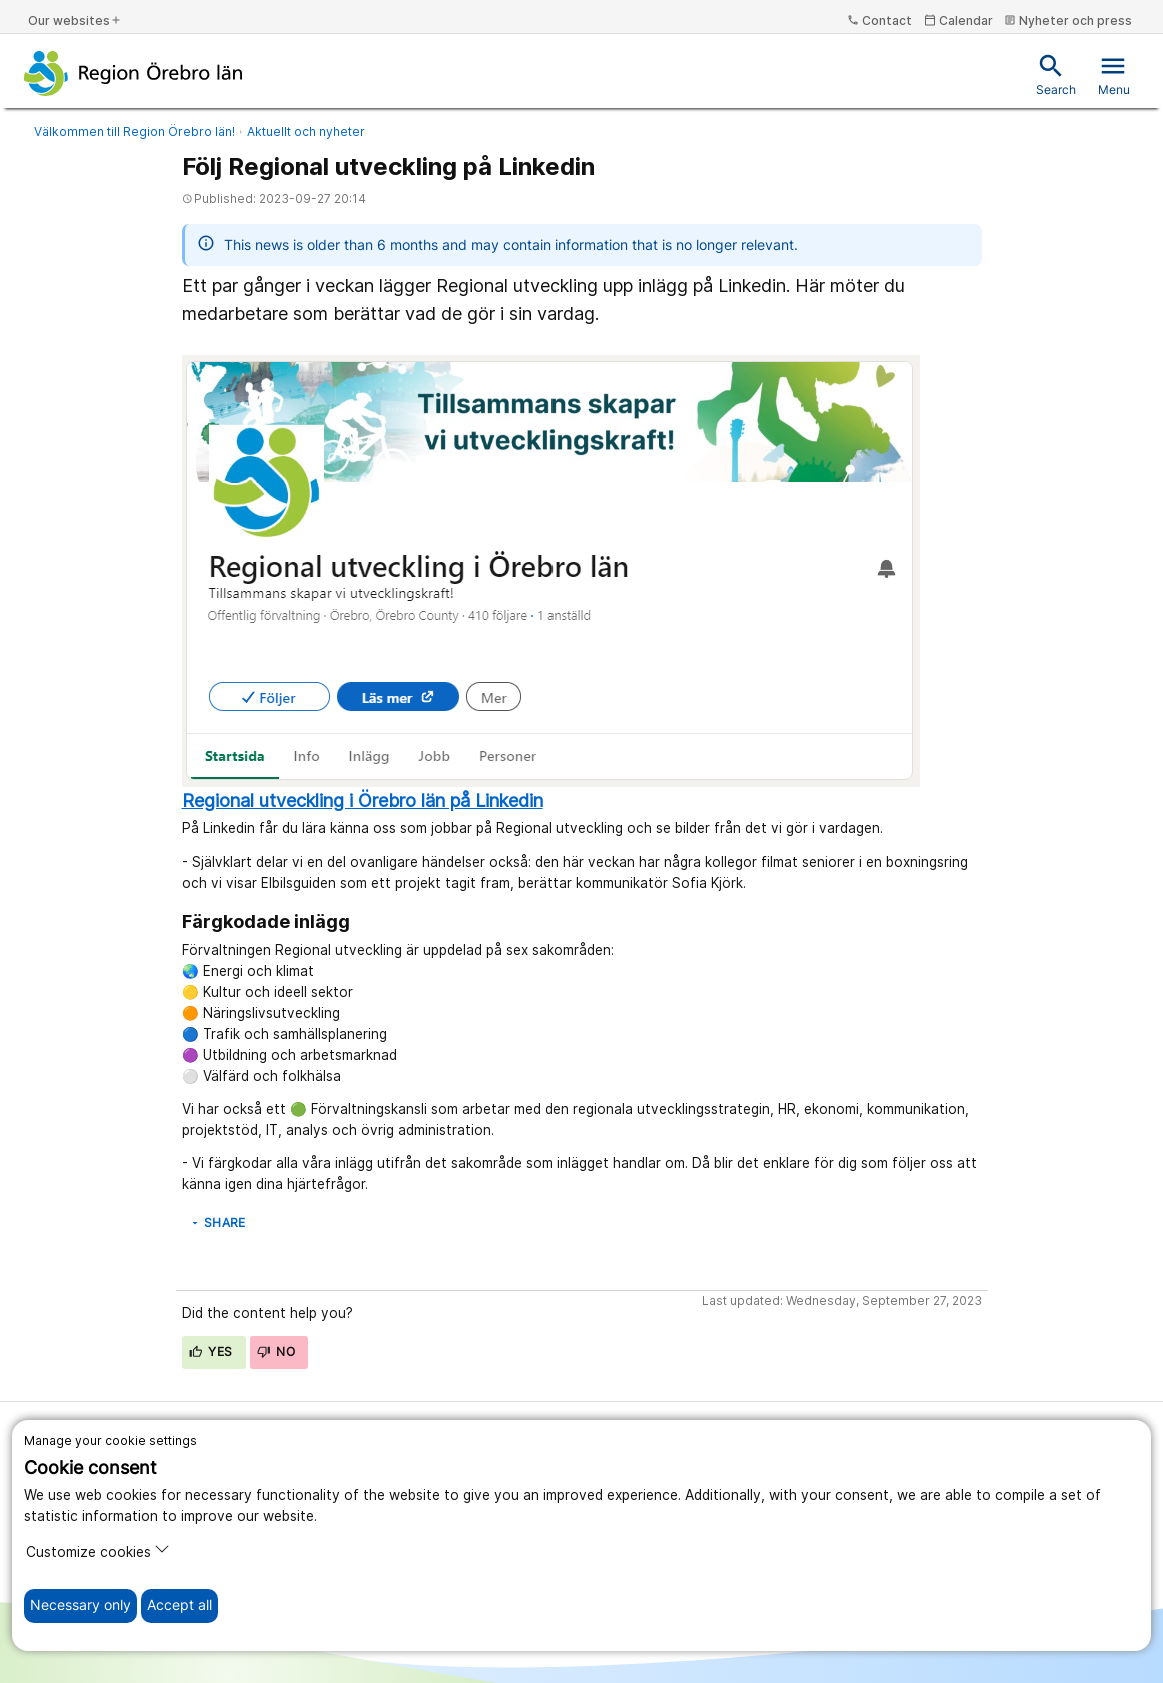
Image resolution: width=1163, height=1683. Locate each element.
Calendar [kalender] (958, 20)
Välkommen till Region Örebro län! (134, 131)
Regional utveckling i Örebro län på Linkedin (362, 800)
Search (1056, 74)
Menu (1114, 74)
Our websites (75, 20)
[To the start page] (133, 73)
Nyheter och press (1068, 20)
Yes (211, 1351)
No (276, 1351)
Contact (879, 20)
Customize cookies (98, 1550)
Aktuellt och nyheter (306, 131)
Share (217, 1222)
